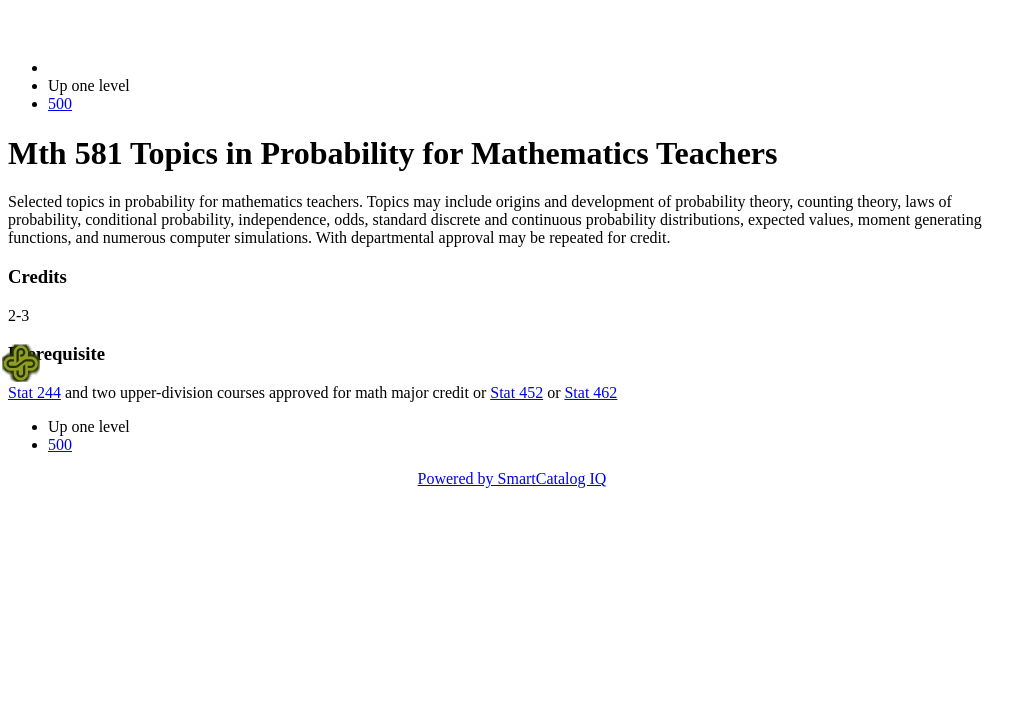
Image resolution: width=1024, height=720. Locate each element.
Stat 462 (590, 392)
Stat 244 (34, 392)
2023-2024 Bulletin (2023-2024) (152, 67)
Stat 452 (516, 392)
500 (60, 103)
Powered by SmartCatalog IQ (512, 478)
